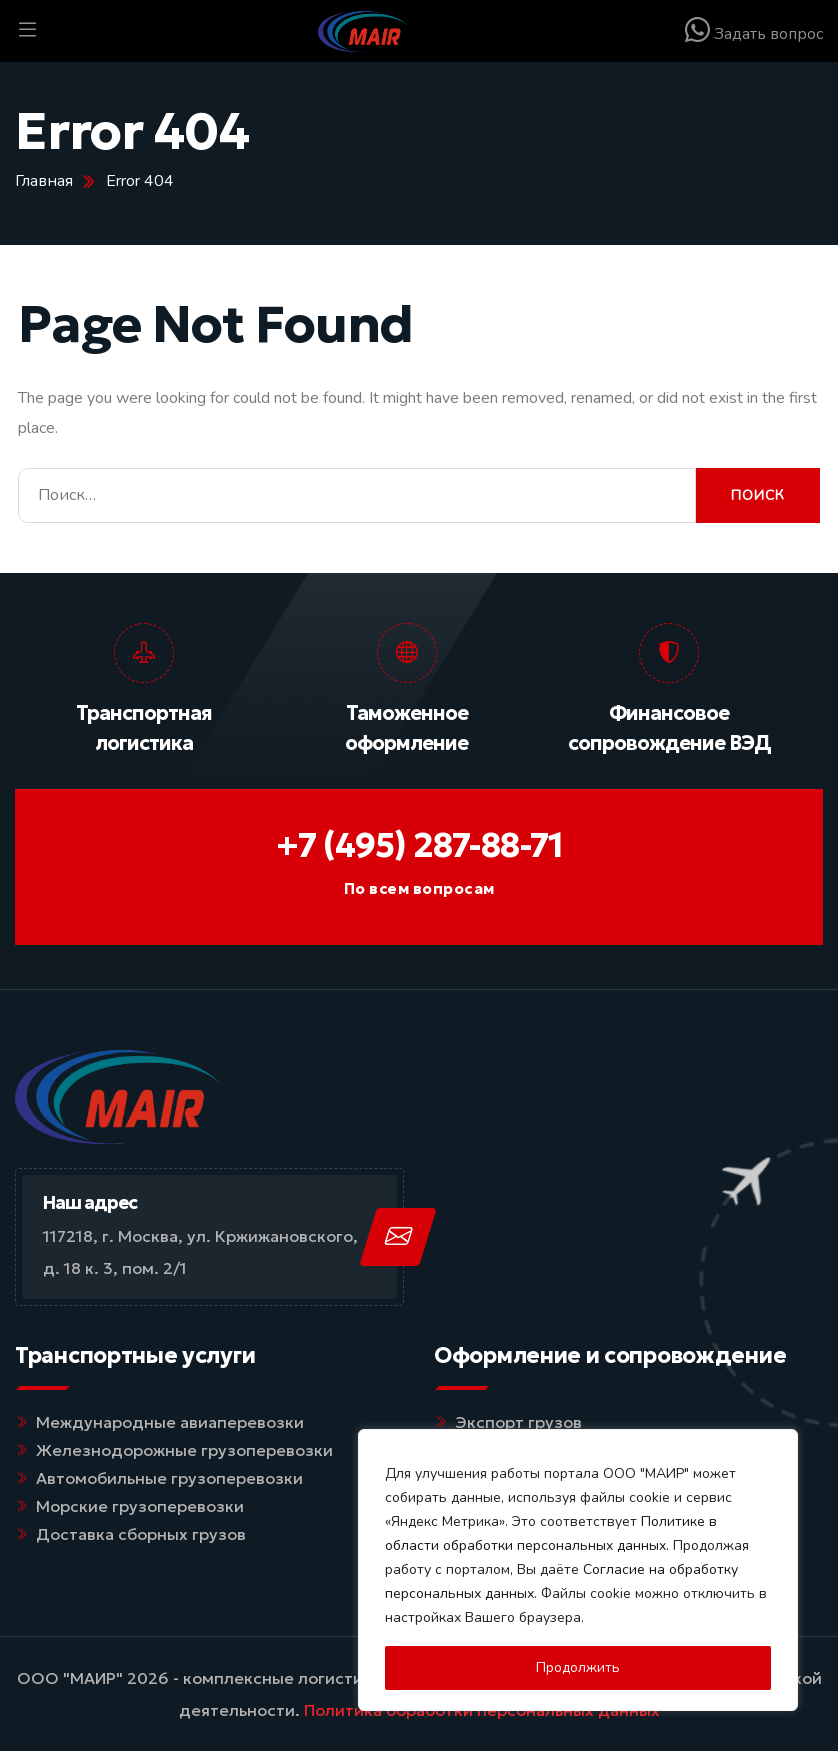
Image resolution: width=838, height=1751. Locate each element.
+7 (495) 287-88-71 (419, 845)
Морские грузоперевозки (140, 1506)
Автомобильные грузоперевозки (169, 1478)
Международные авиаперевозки (170, 1422)
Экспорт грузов (518, 1422)
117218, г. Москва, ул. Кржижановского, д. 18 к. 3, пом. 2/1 (200, 1252)
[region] (578, 1570)
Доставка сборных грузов (141, 1534)
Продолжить (578, 1667)
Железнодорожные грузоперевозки (184, 1450)
